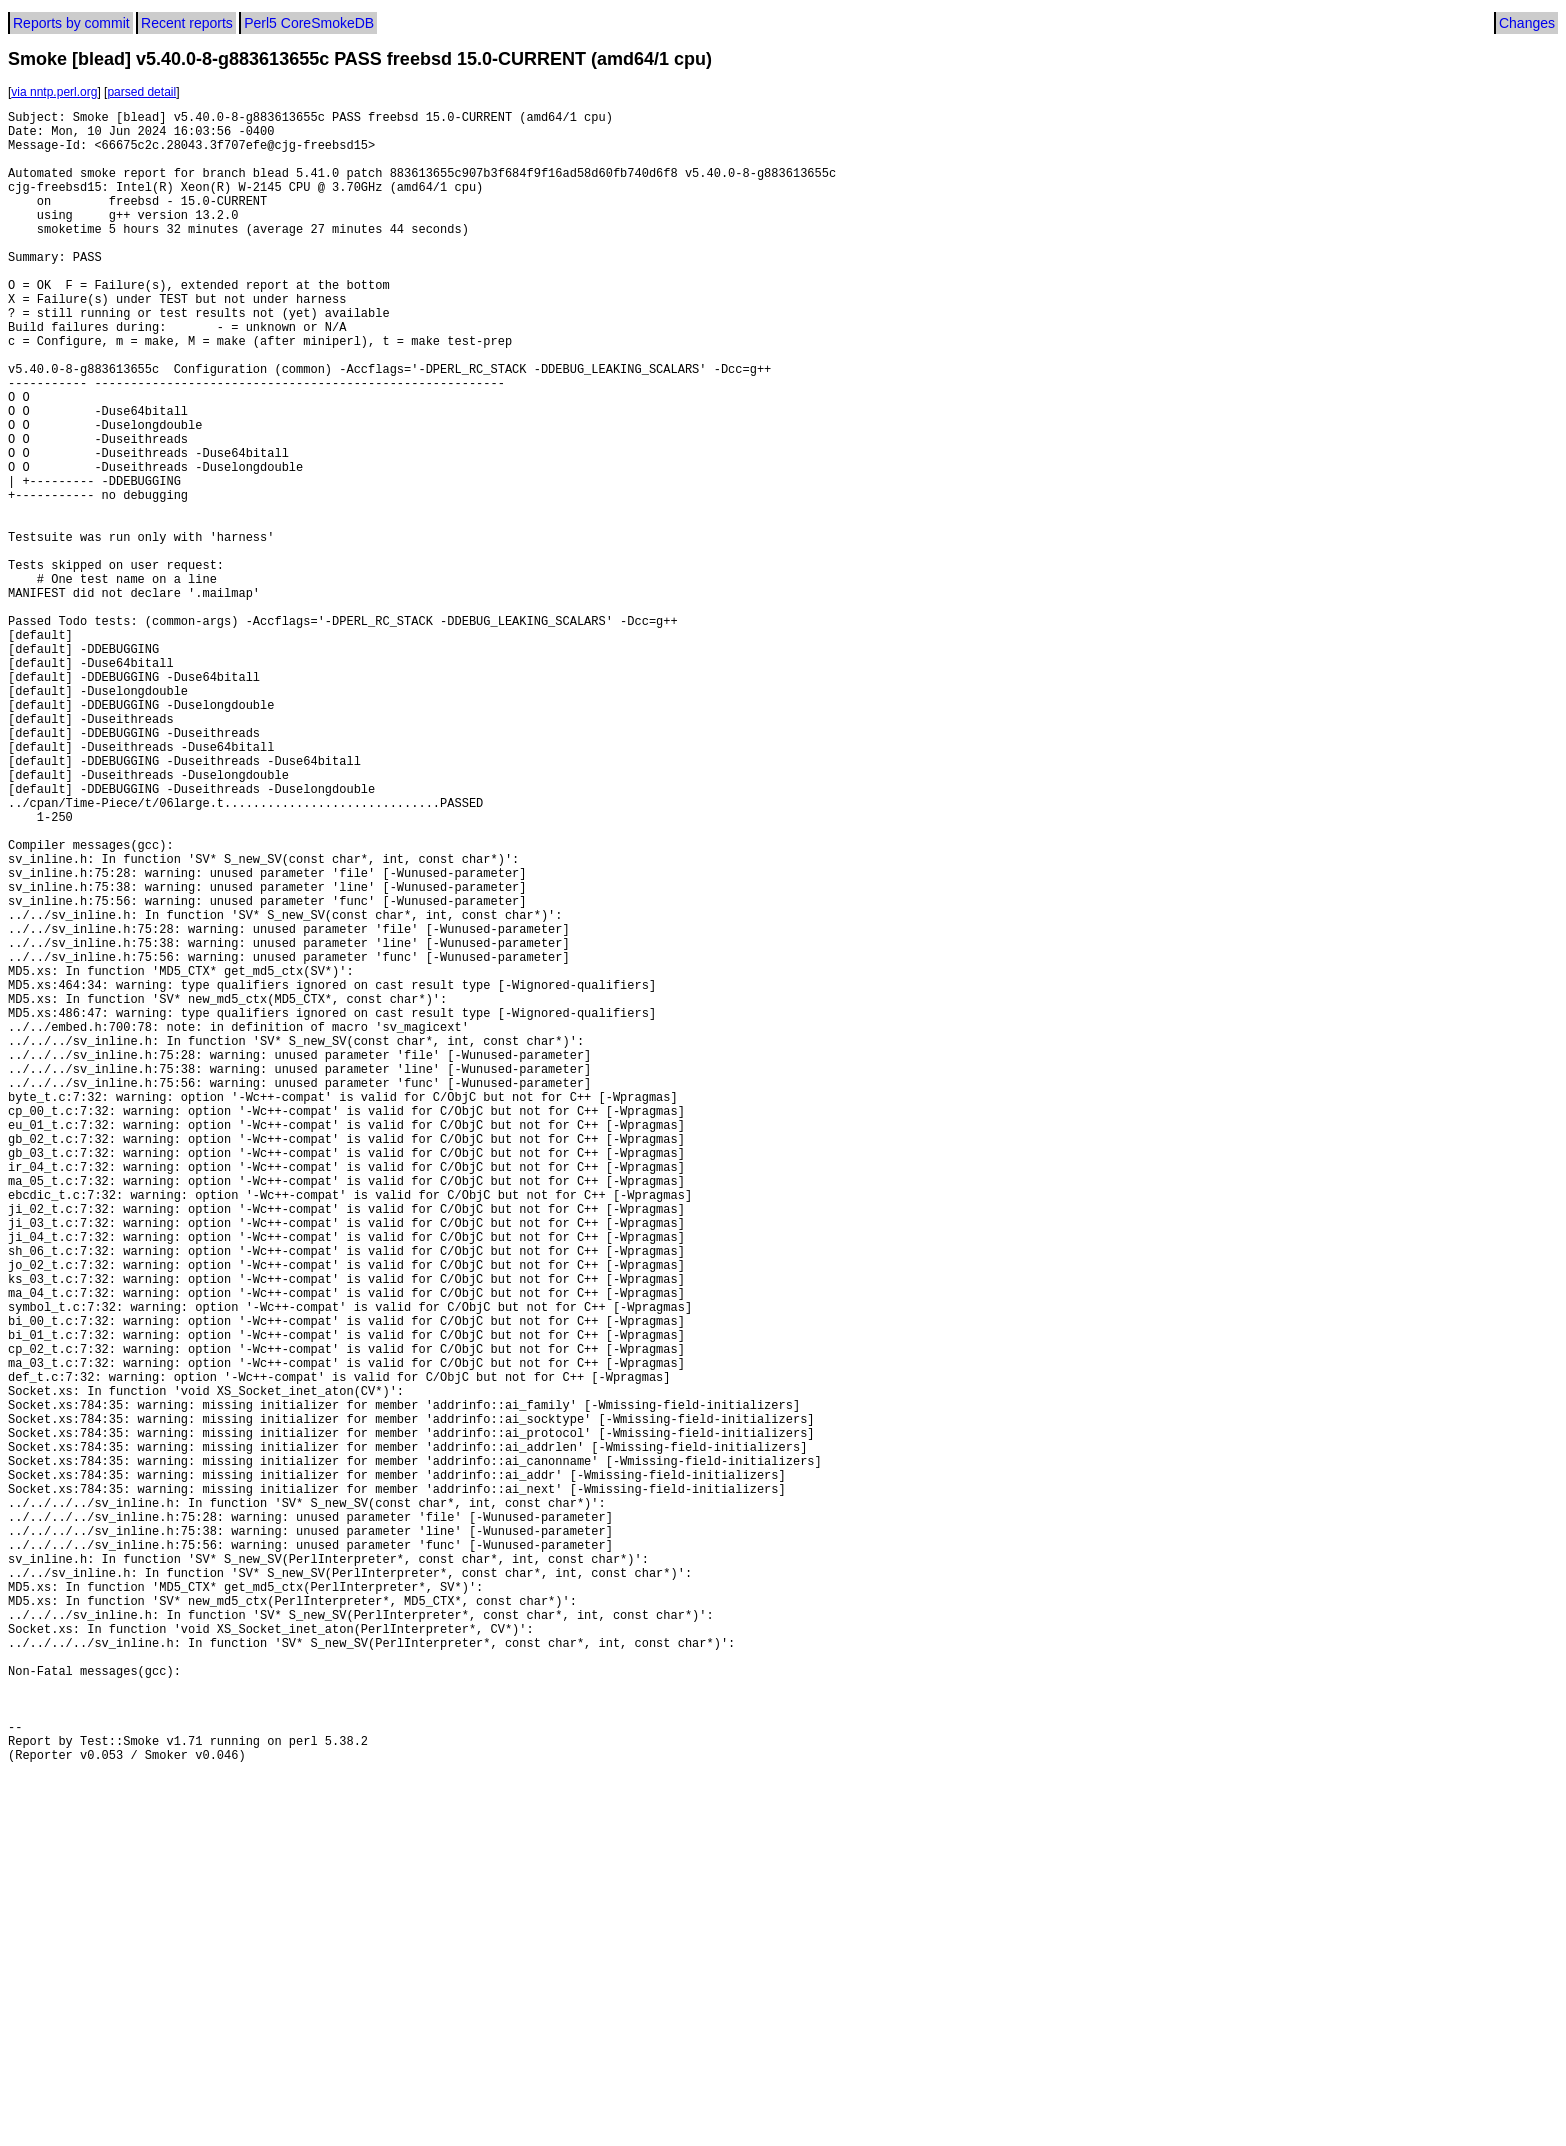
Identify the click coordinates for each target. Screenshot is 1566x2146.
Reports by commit (71, 23)
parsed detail (141, 92)
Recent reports (187, 23)
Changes (1527, 23)
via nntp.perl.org (54, 92)
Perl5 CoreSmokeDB (309, 23)
